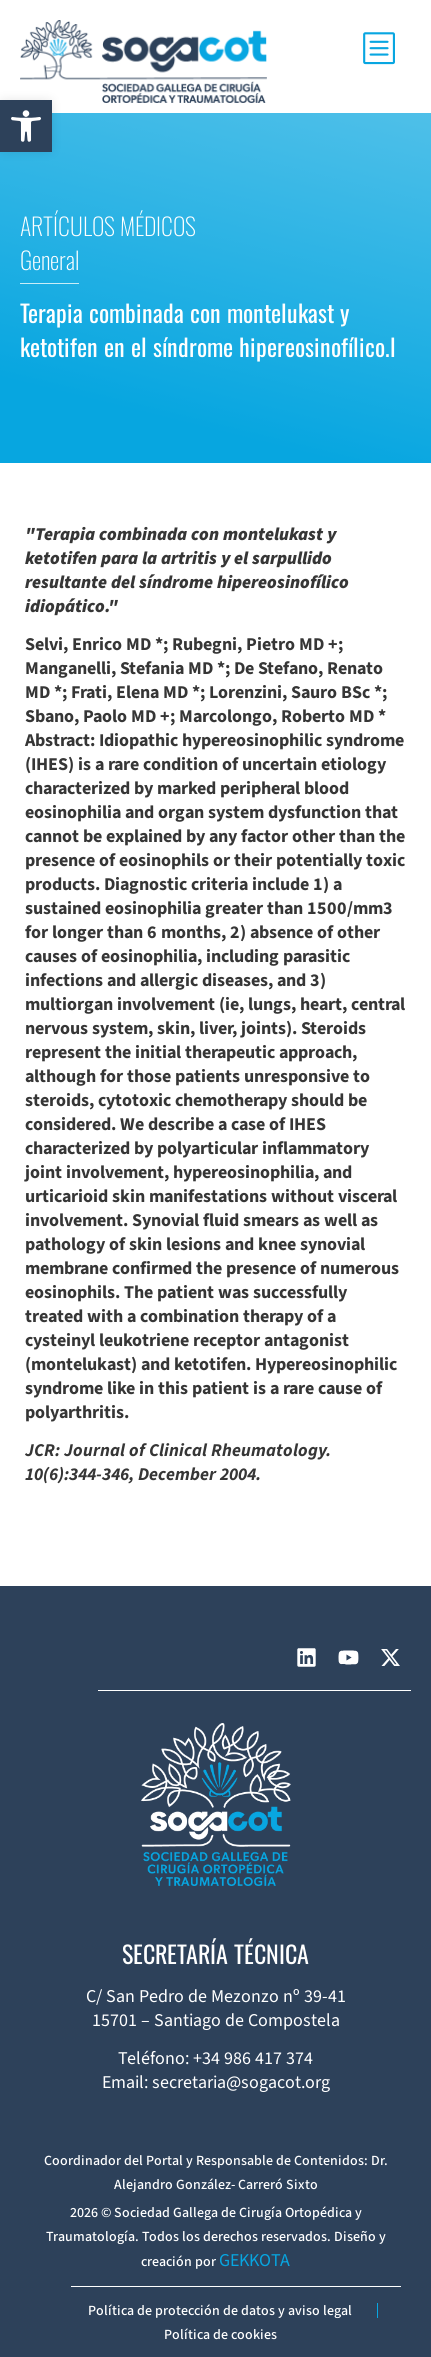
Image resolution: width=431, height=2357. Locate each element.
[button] (26, 126)
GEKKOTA (254, 2260)
